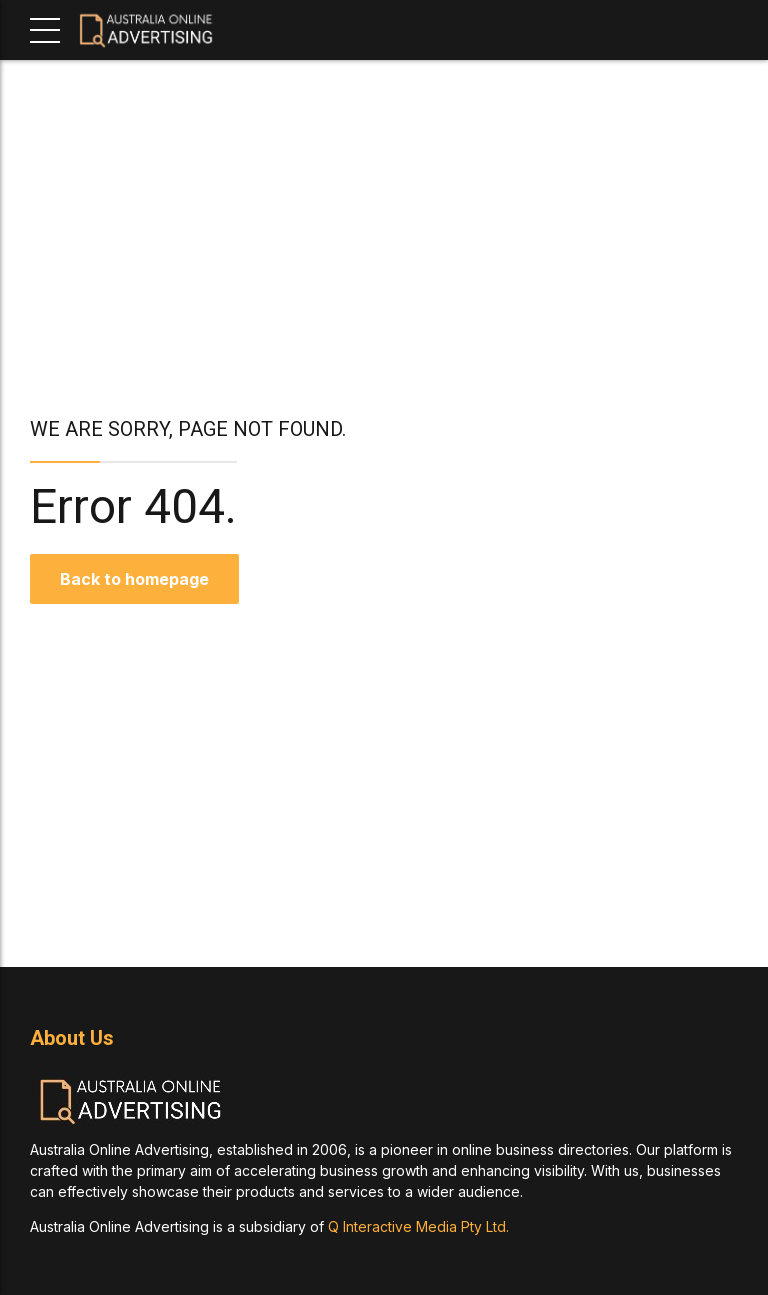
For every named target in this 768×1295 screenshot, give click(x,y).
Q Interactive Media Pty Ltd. (418, 1226)
